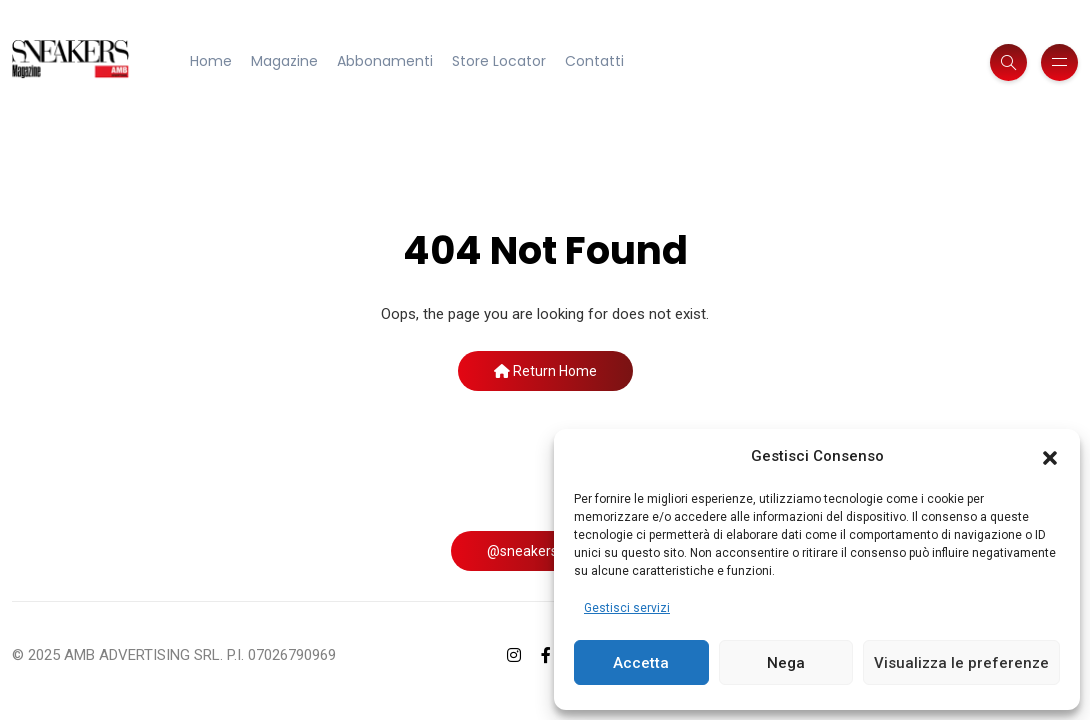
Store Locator (499, 61)
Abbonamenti (385, 61)
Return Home (545, 371)
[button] (1050, 457)
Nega (786, 663)
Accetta (641, 663)
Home (211, 61)
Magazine (284, 61)
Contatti (594, 61)
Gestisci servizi (627, 608)
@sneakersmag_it (545, 551)
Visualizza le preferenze (961, 663)
